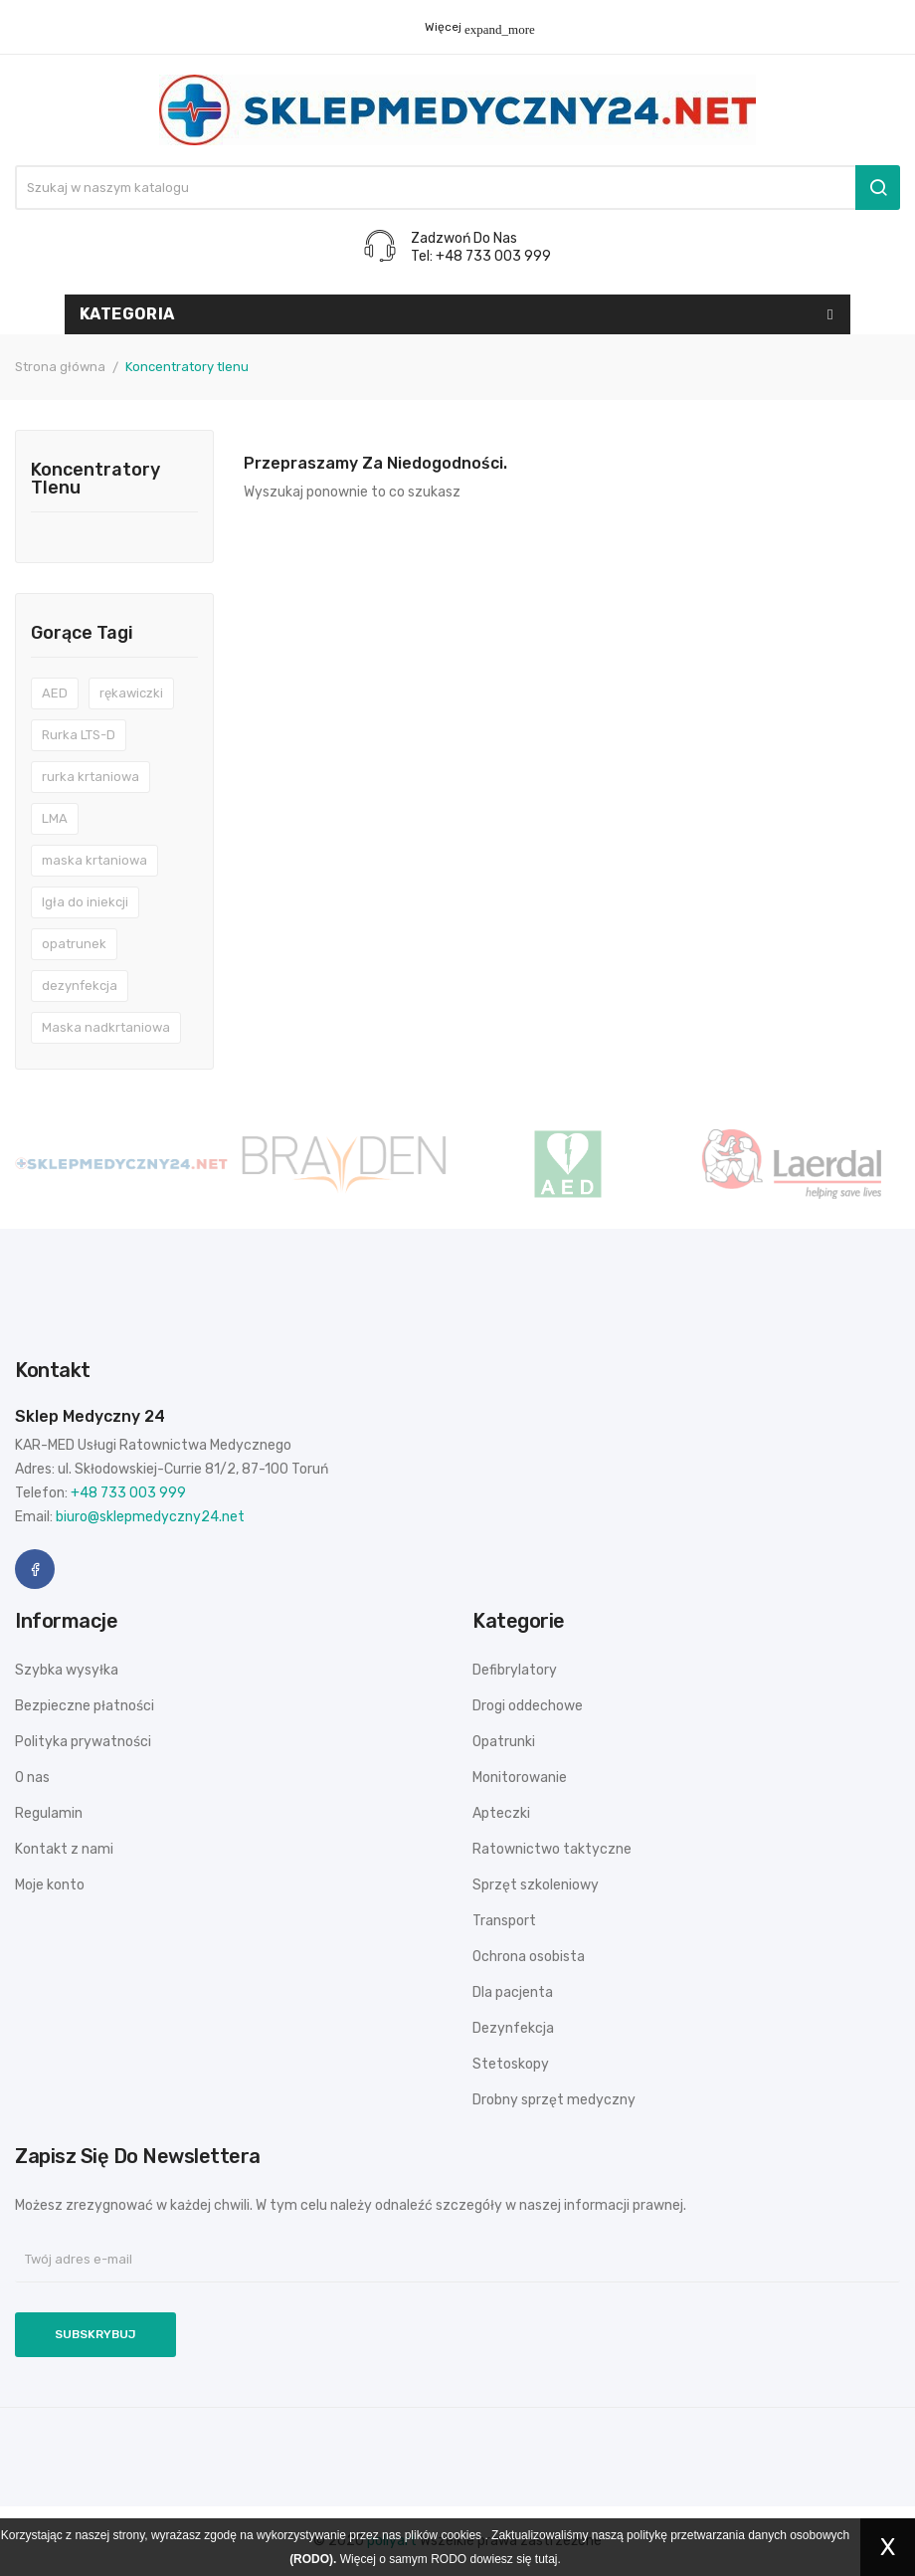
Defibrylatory (514, 1670)
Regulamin (49, 1813)
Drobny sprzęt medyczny (554, 2099)
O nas (32, 1777)
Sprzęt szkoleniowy (535, 1885)
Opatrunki (503, 1741)
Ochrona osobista (528, 1956)
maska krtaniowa (94, 860)
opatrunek (74, 943)
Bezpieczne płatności (84, 1705)
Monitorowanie (519, 1777)
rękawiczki (131, 693)
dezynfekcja (79, 985)
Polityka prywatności (83, 1741)
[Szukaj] (457, 187)
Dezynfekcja (513, 2028)
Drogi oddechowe (527, 1705)
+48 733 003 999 (128, 1493)
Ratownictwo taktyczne (552, 1849)
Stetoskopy (510, 2064)
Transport (504, 1920)
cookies (461, 2535)
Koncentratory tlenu (95, 479)
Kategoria (127, 313)
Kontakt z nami (64, 1849)
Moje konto (50, 1885)
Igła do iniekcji (85, 901)
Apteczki (501, 1813)
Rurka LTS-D (78, 734)
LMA (55, 818)
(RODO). (312, 2559)
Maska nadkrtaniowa (106, 1027)
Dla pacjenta (512, 1992)
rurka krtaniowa (90, 776)
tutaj (546, 2559)
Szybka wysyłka (66, 1670)
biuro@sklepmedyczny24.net (150, 1516)
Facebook (35, 1569)
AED (55, 693)
